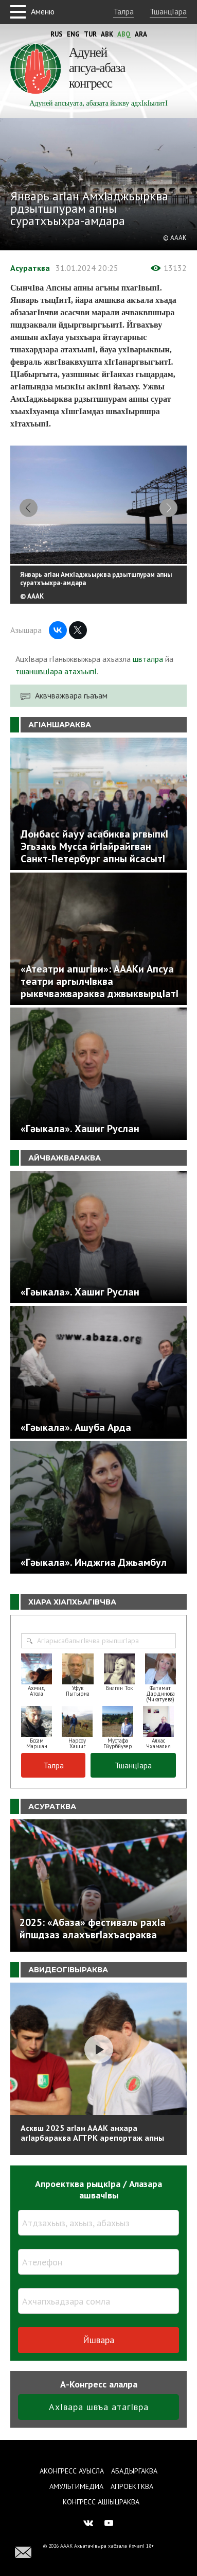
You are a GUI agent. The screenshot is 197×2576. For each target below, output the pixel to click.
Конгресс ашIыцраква (101, 2501)
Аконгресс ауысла (72, 2471)
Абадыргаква (134, 2471)
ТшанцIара (168, 11)
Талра (123, 11)
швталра (148, 661)
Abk (107, 34)
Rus (56, 34)
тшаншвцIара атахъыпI (56, 673)
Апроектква (132, 2486)
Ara (141, 34)
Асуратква (30, 268)
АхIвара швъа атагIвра (99, 2409)
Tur (90, 34)
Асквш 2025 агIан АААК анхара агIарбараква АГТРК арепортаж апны (92, 2135)
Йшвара (98, 2342)
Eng (73, 34)
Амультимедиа (76, 2486)
